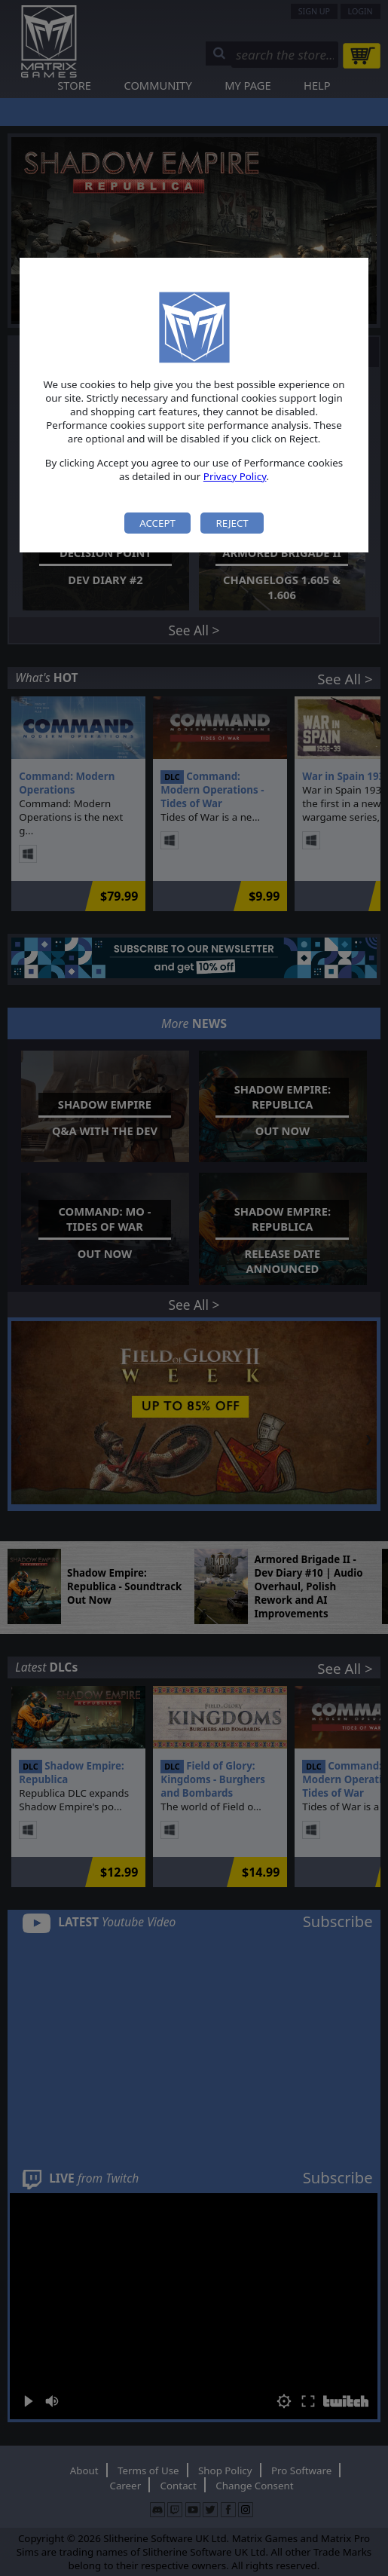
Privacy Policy (235, 476)
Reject (231, 523)
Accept (157, 523)
